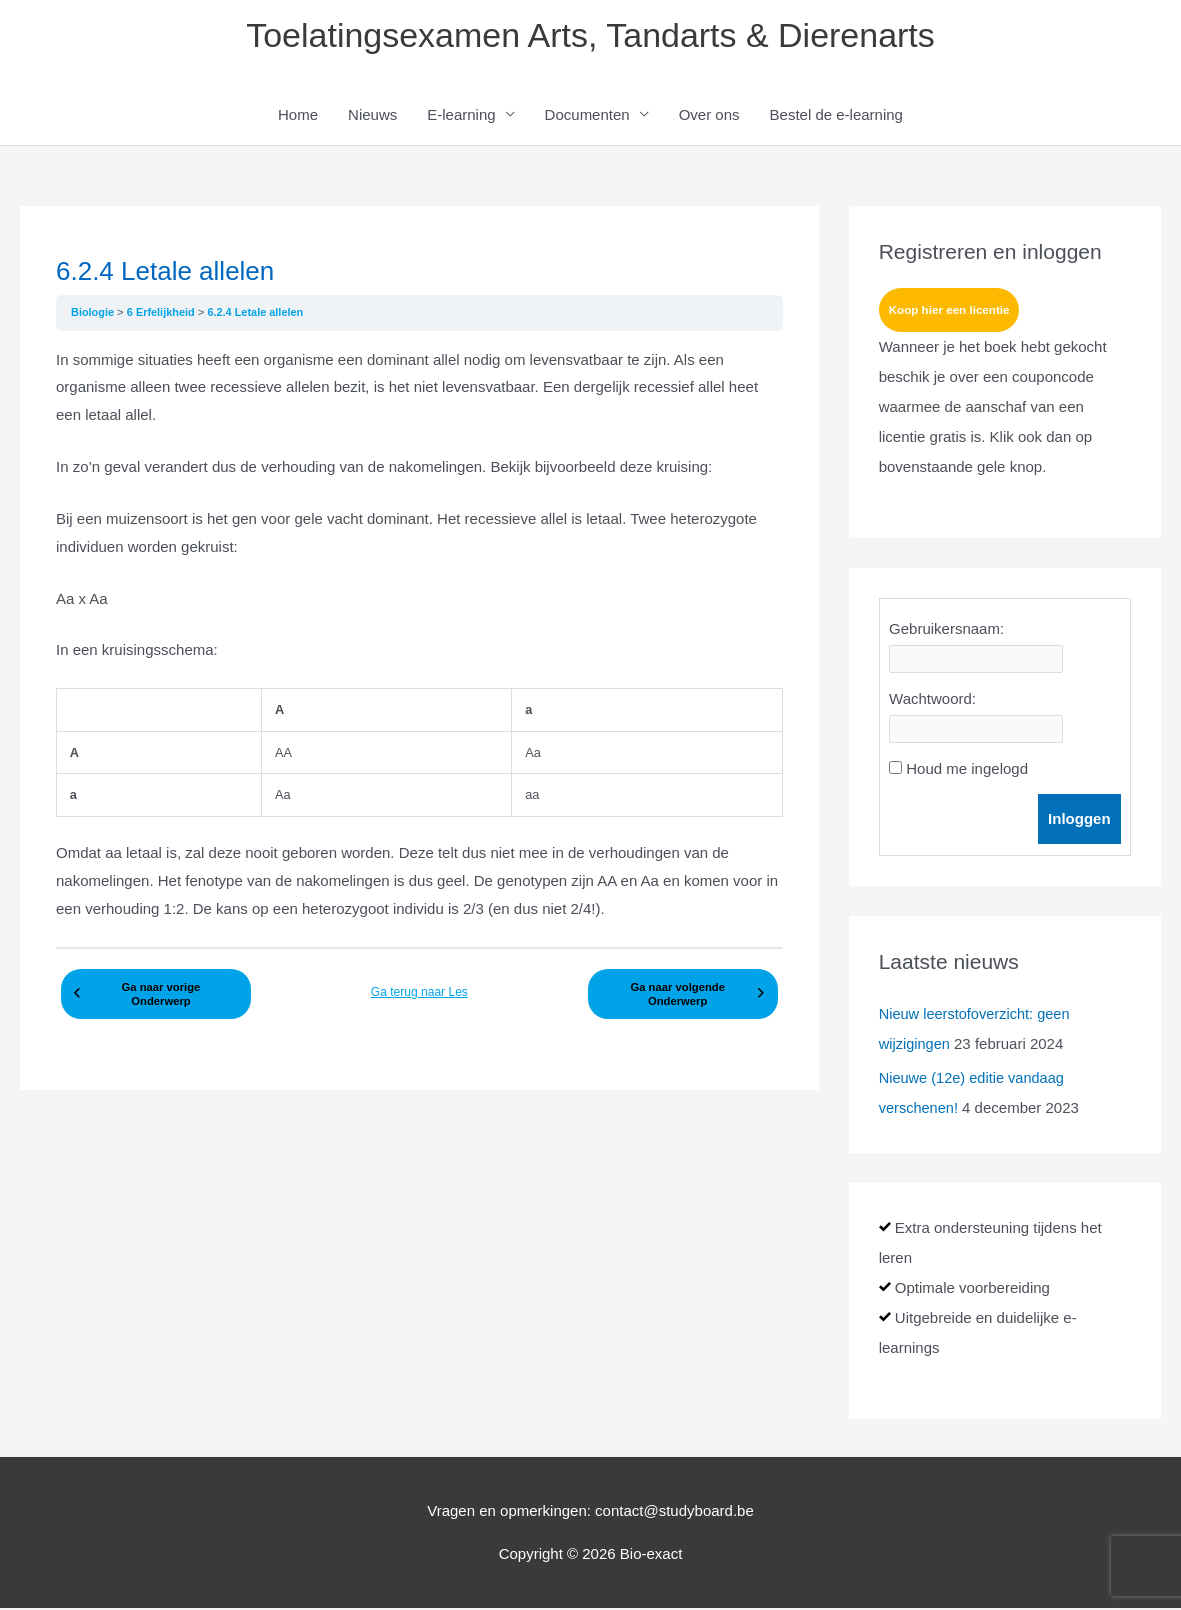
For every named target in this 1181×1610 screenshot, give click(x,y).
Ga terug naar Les (419, 991)
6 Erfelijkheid (164, 314)
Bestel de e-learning (836, 116)
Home (298, 116)
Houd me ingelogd (967, 771)
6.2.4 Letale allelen (260, 314)
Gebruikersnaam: (946, 631)
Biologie (95, 314)
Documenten (587, 116)
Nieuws (372, 116)
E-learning (461, 116)
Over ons (709, 116)
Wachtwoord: (932, 701)
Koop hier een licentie (951, 313)
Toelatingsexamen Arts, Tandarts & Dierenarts (590, 35)
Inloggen (1079, 821)
